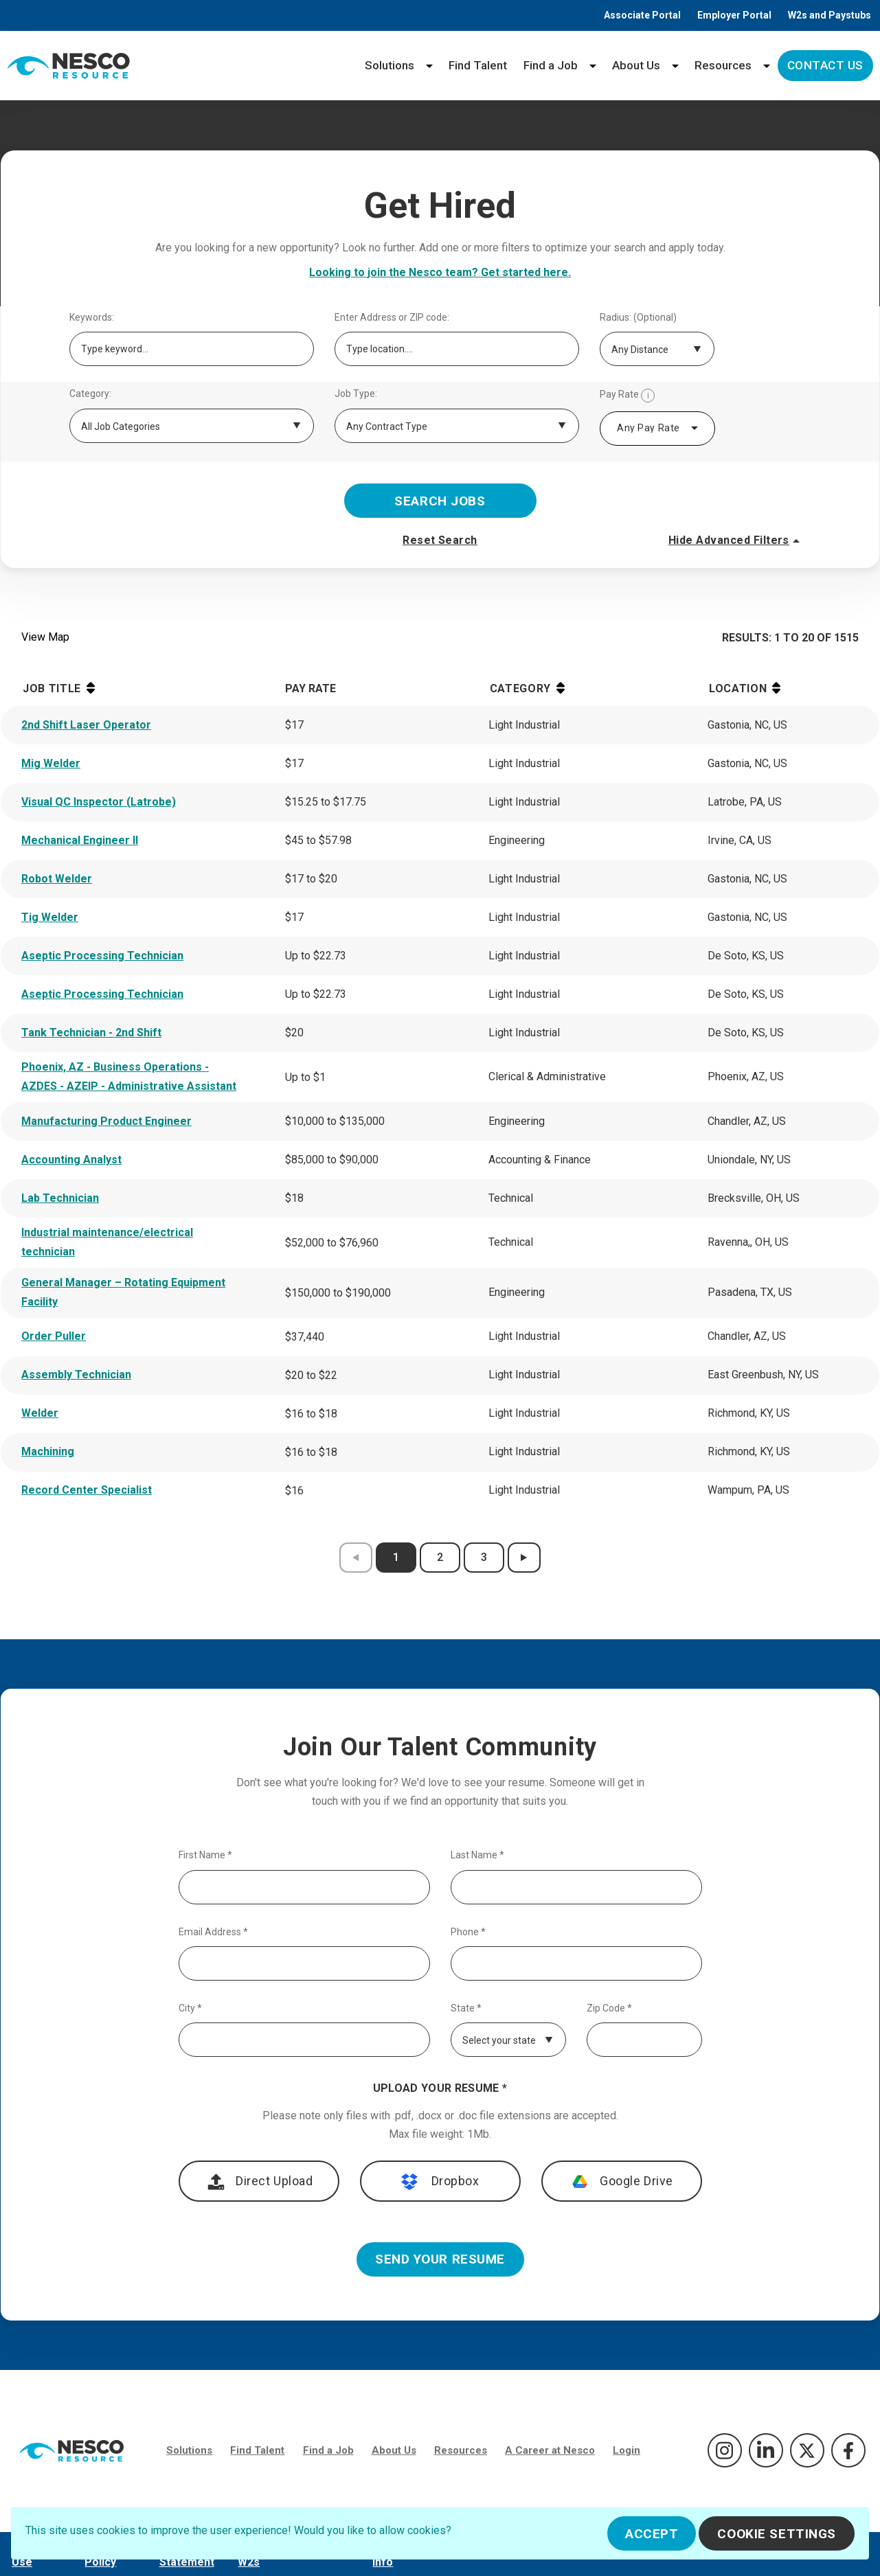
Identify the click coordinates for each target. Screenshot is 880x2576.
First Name (205, 1855)
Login (626, 2450)
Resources (723, 65)
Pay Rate (627, 395)
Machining (47, 1451)
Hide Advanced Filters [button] (735, 540)
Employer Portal (734, 15)
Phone (468, 1932)
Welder (39, 1413)
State (466, 2008)
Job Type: (356, 394)
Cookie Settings (776, 2534)
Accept (651, 2534)
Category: (90, 394)
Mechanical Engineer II (79, 840)
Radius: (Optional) (638, 317)
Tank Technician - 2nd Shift (91, 1032)
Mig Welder (50, 763)
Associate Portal (642, 15)
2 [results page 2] (440, 1557)
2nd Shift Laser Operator (86, 724)
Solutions (389, 65)
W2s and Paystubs (829, 15)
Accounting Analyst (71, 1159)
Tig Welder (49, 917)
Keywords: (91, 317)
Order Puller (53, 1336)
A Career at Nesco (550, 2450)
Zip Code (609, 2008)
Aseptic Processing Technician (102, 955)
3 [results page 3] (484, 1557)
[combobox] (657, 428)
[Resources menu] (767, 65)
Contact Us (825, 65)
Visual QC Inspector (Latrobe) (98, 801)
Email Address (213, 1932)
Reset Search (440, 540)
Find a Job (550, 65)
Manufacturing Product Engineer (106, 1121)
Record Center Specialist (86, 1489)
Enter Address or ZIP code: (392, 317)
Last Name (477, 1855)
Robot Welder (56, 878)
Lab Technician (60, 1198)
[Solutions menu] (429, 65)
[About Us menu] (675, 65)
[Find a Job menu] (593, 65)
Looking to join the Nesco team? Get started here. (440, 272)
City (190, 2008)
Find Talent (478, 65)
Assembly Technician (76, 1374)
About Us (636, 65)
